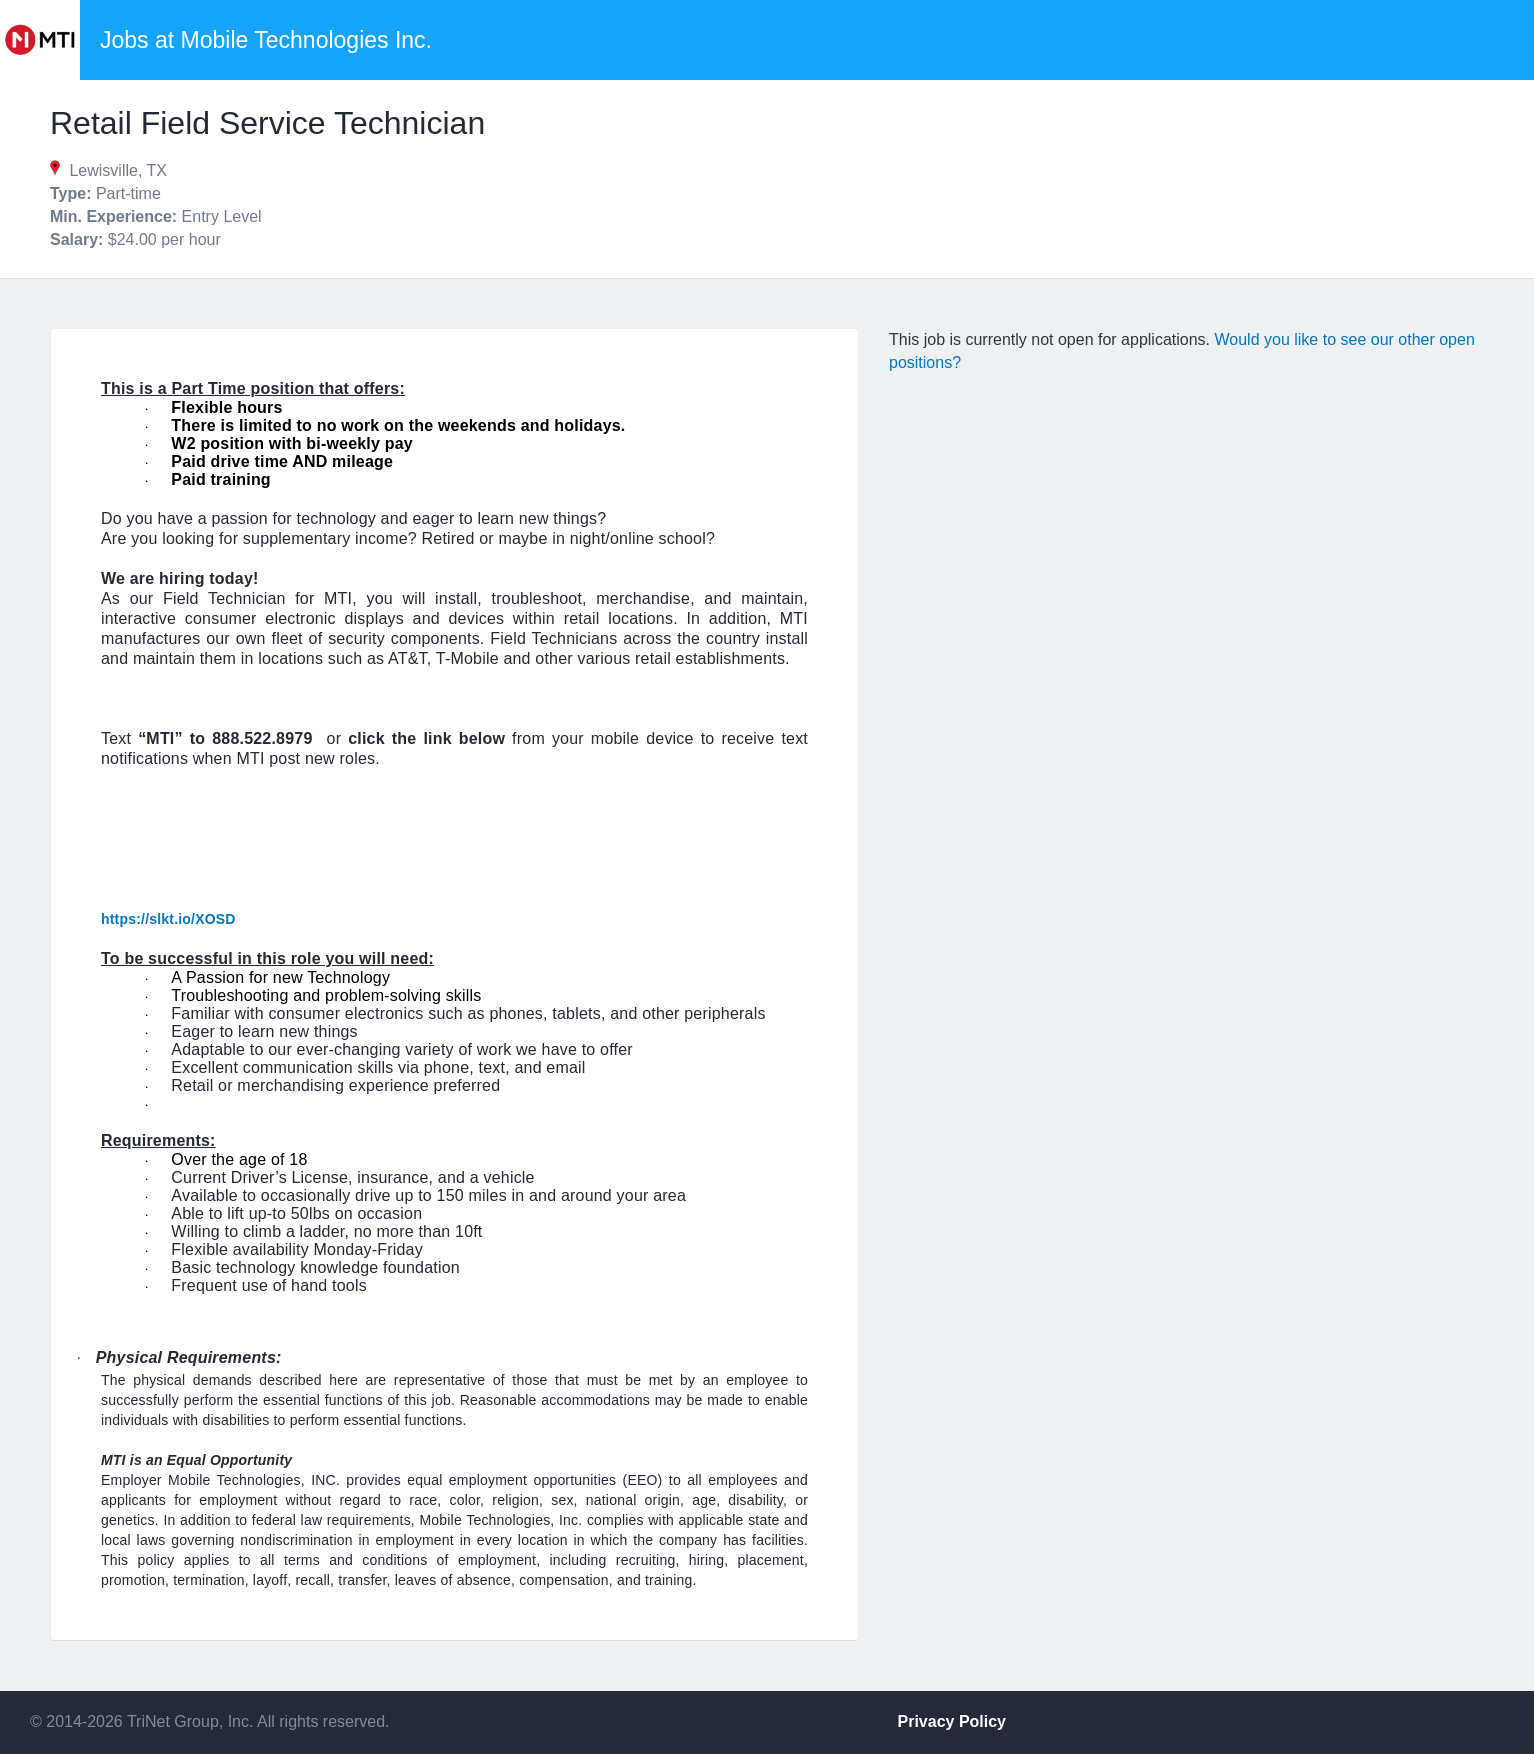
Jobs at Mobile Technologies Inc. (266, 40)
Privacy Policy (952, 1721)
